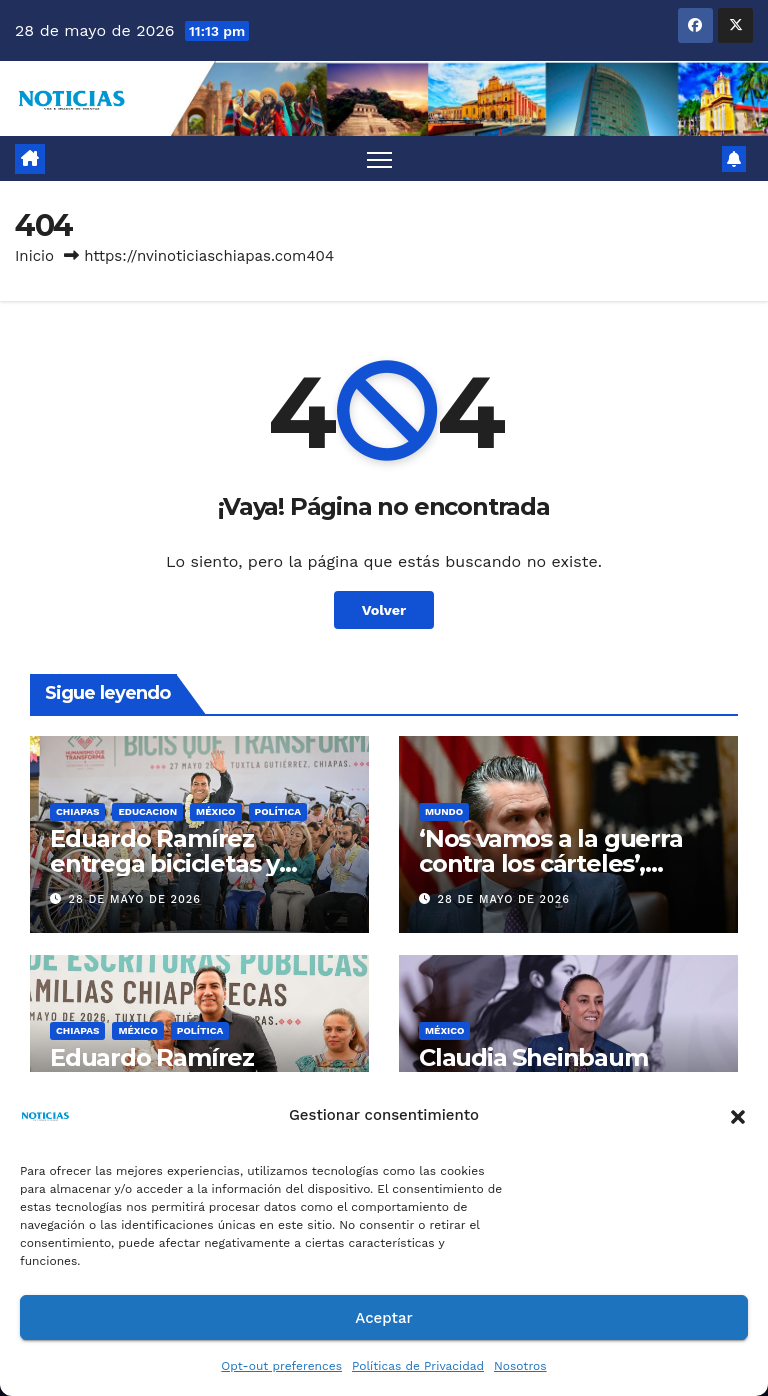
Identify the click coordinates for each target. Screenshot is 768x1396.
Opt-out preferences (281, 1366)
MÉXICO (215, 811)
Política (278, 811)
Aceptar (383, 1318)
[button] (738, 1115)
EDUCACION (147, 811)
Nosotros (520, 1366)
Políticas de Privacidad (418, 1366)
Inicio (34, 256)
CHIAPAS (77, 811)
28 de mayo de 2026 (135, 899)
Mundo (444, 811)
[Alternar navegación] (379, 158)
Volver (384, 610)
